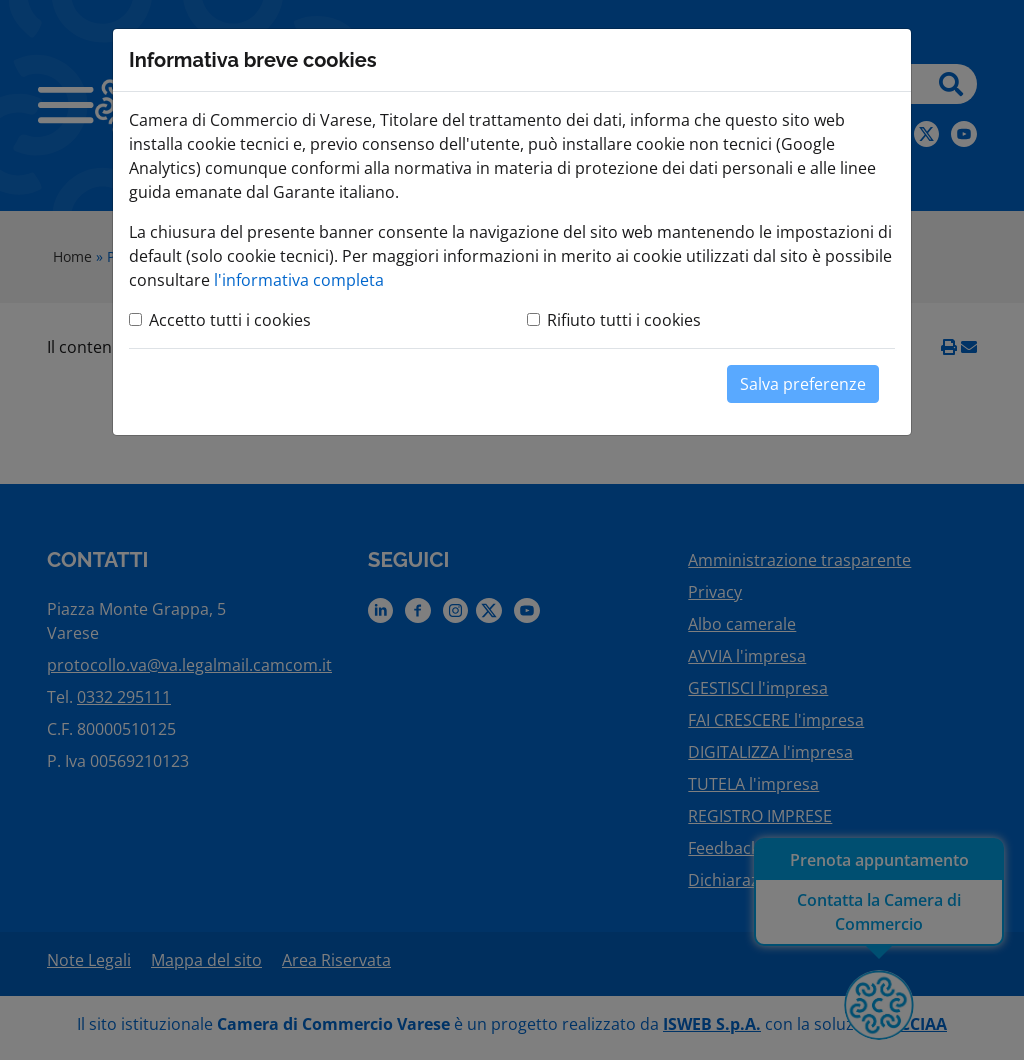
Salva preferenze (803, 384)
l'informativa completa (299, 280)
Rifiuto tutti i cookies (624, 320)
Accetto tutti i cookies (230, 320)
